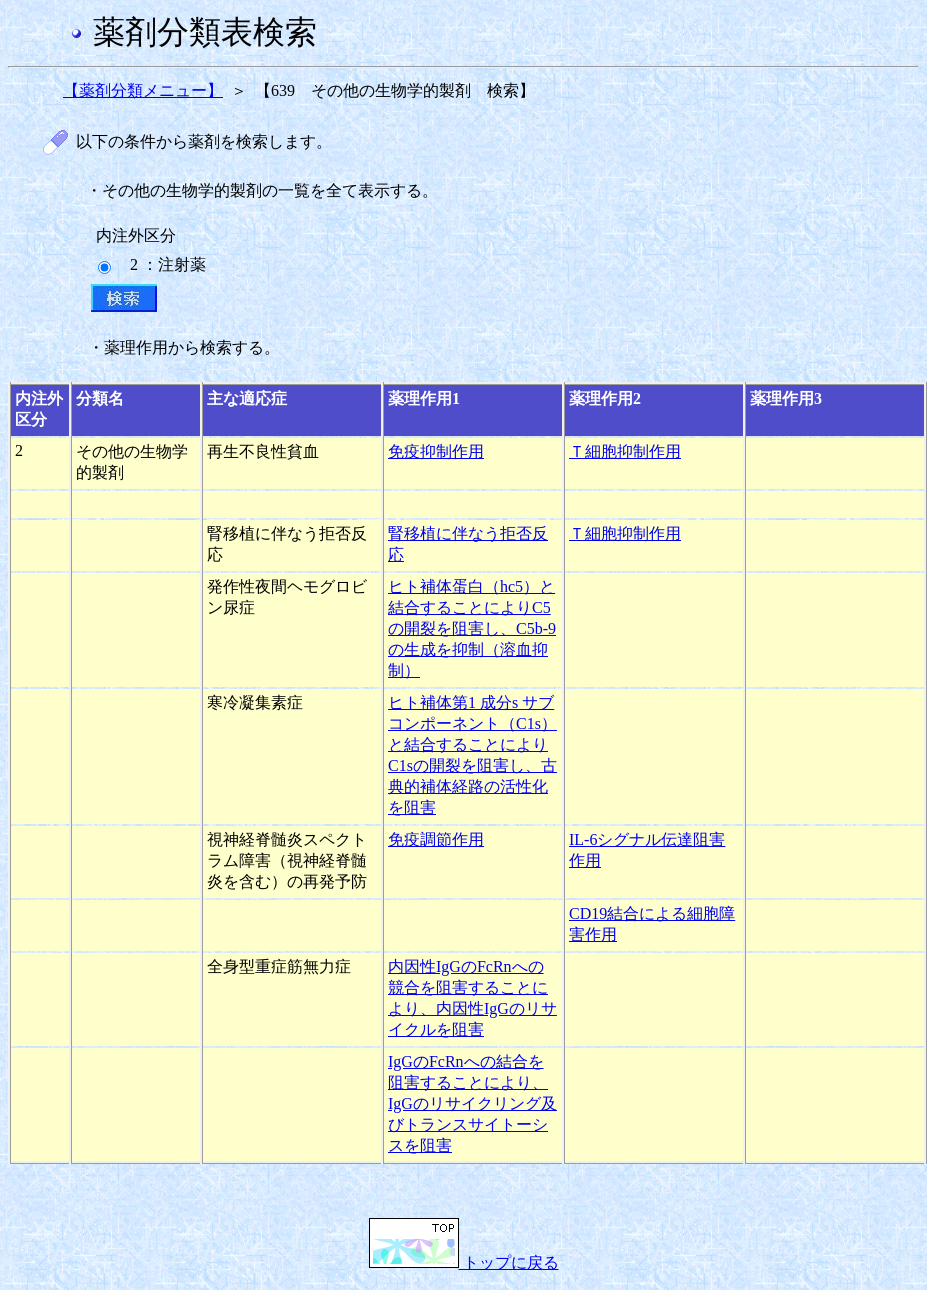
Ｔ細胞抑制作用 (625, 451)
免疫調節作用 (436, 839)
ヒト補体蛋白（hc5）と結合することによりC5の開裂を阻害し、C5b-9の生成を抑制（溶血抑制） (472, 628)
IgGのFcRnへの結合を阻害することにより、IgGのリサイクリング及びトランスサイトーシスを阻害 (472, 1103)
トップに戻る (464, 1262)
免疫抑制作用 (436, 451)
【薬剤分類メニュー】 (143, 90)
